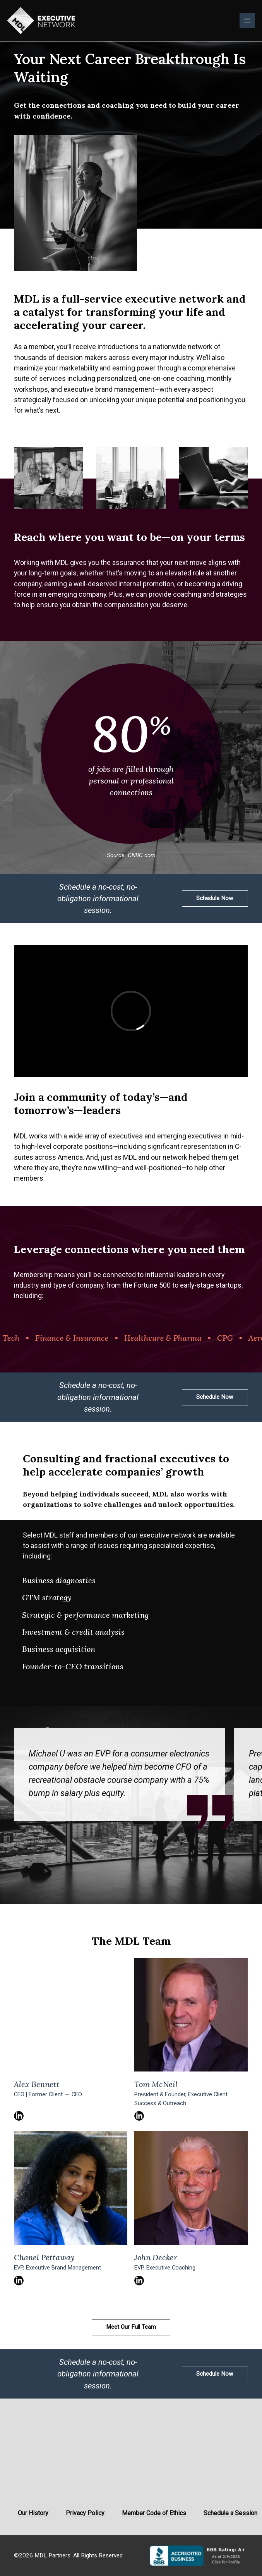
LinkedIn (19, 2116)
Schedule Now (214, 898)
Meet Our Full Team (131, 2326)
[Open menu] (247, 20)
